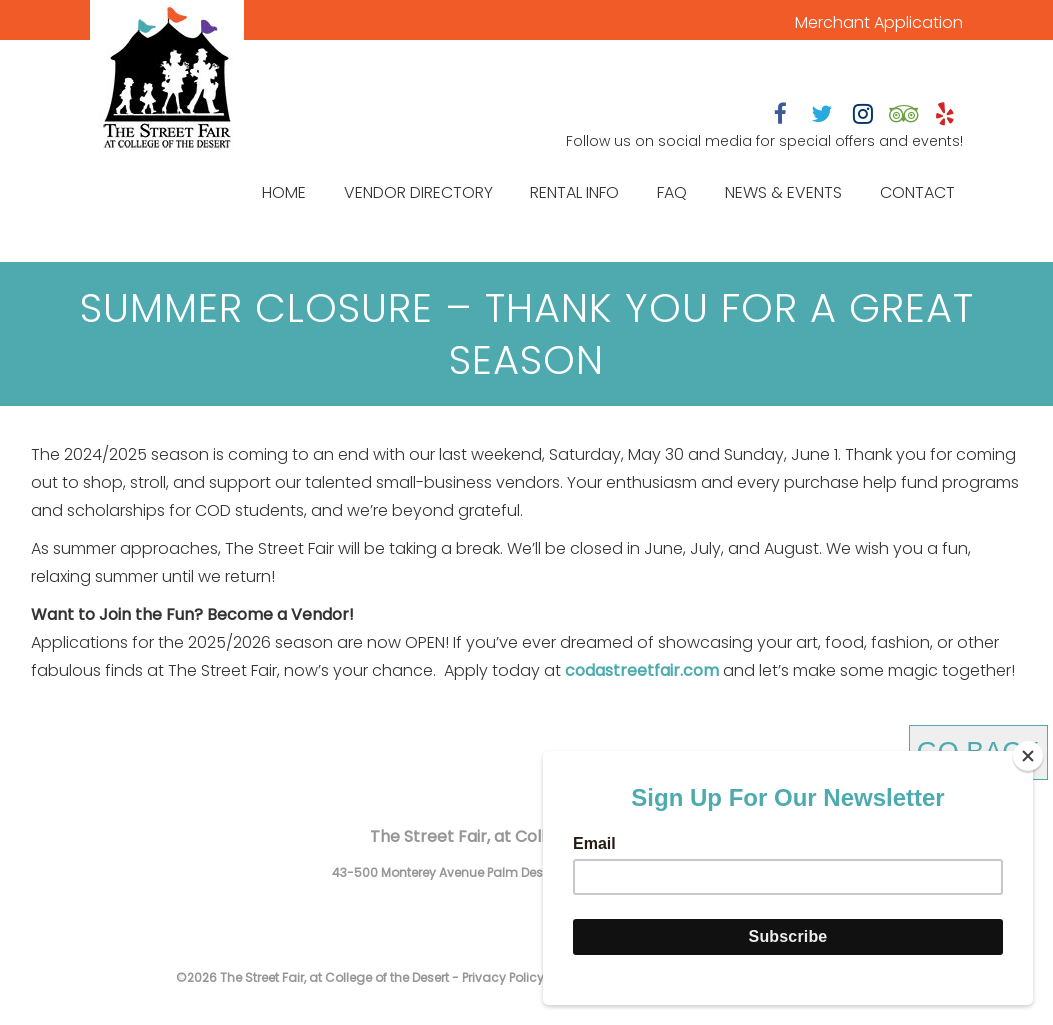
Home (284, 192)
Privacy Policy (503, 977)
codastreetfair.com (642, 670)
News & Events (783, 192)
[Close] (1028, 756)
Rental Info (574, 192)
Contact (917, 192)
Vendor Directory (418, 192)
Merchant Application (879, 22)
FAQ (672, 192)
